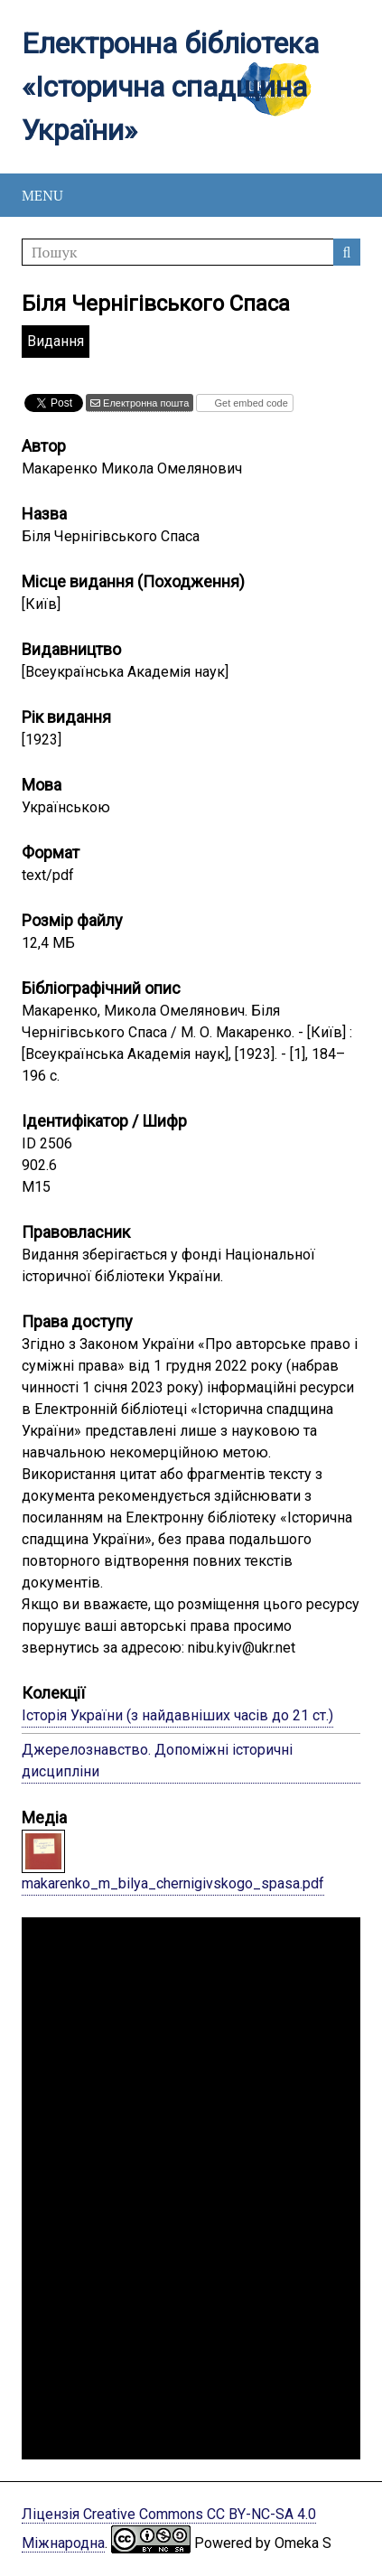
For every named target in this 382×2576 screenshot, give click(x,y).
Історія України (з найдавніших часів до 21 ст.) (177, 1715)
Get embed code (249, 403)
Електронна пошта (144, 403)
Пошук (346, 252)
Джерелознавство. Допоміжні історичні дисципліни (157, 1760)
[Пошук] (191, 252)
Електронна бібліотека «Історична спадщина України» (170, 86)
